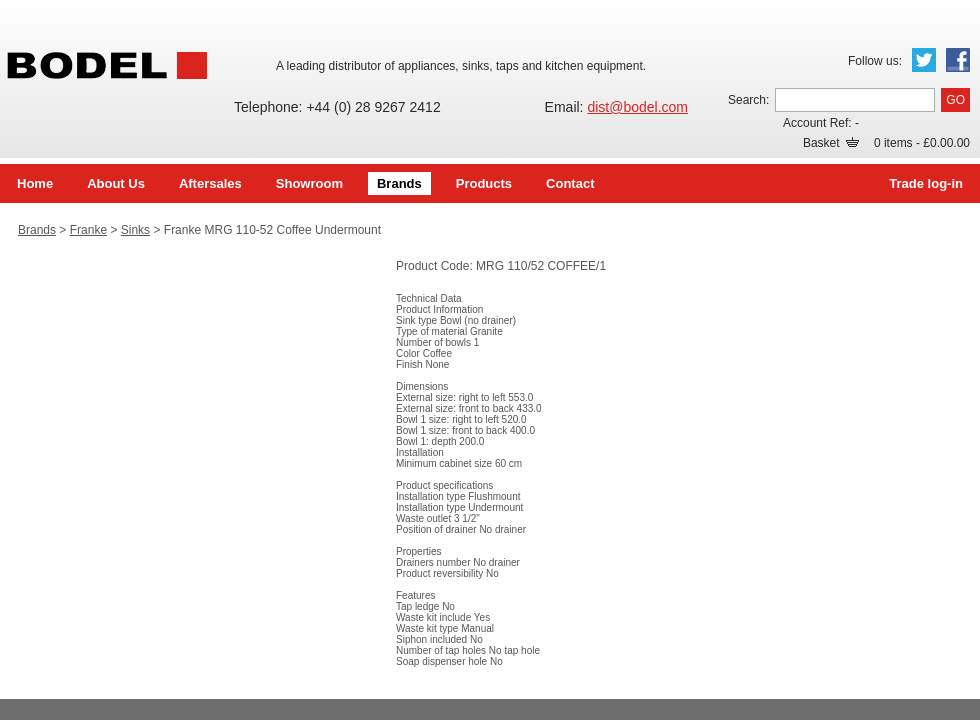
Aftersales (210, 183)
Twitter (924, 60)
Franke (88, 230)
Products (484, 183)
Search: (748, 100)
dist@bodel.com (637, 107)
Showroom (309, 183)
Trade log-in (926, 183)
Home (35, 183)
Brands (399, 183)
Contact (570, 183)
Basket (831, 143)
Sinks (135, 230)
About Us (116, 183)
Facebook (958, 60)
